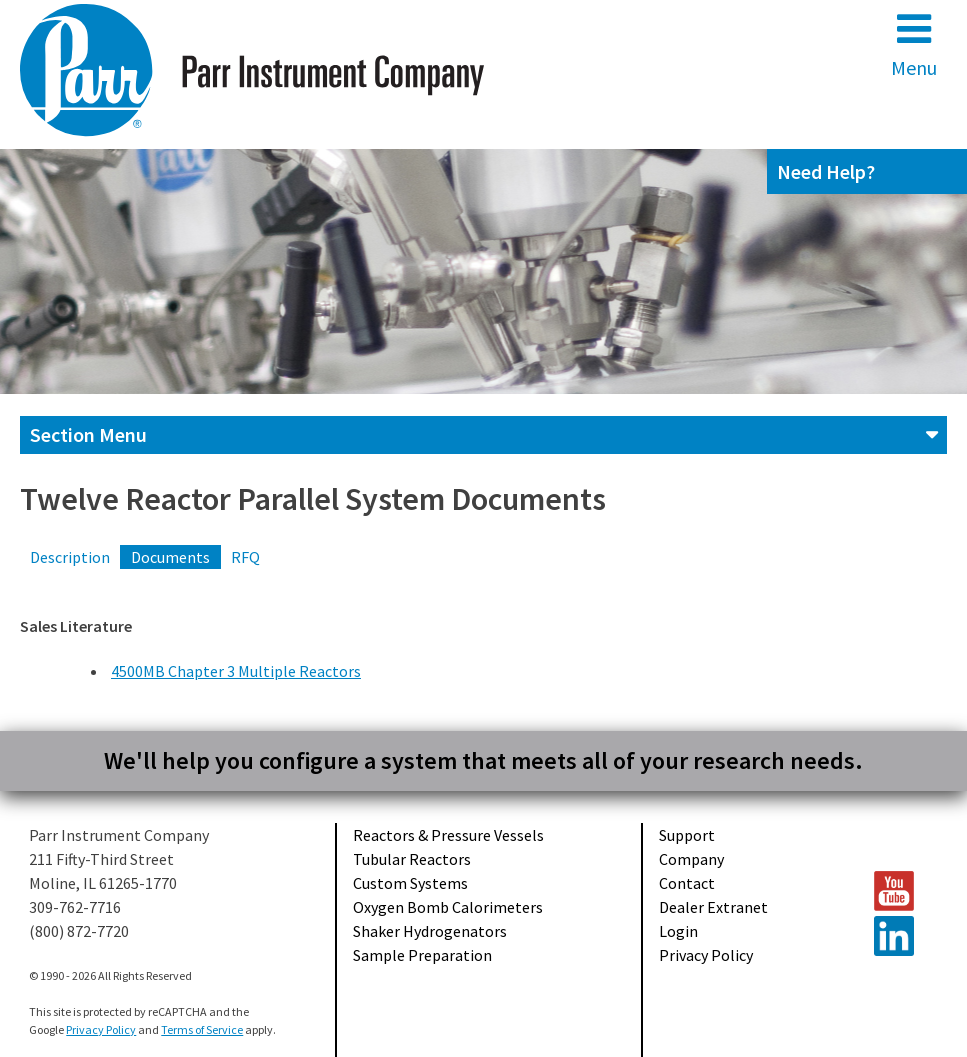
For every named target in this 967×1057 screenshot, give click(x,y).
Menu (914, 44)
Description (70, 557)
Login (678, 931)
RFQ (245, 557)
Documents (170, 557)
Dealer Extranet (713, 907)
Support (687, 835)
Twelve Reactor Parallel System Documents (313, 499)
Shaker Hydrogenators (430, 931)
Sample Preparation (422, 955)
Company (691, 859)
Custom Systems (410, 883)
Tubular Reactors (412, 859)
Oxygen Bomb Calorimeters (448, 907)
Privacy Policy (706, 955)
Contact (687, 883)
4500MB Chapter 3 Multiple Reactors (236, 671)
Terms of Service (202, 1029)
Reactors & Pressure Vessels (448, 835)
